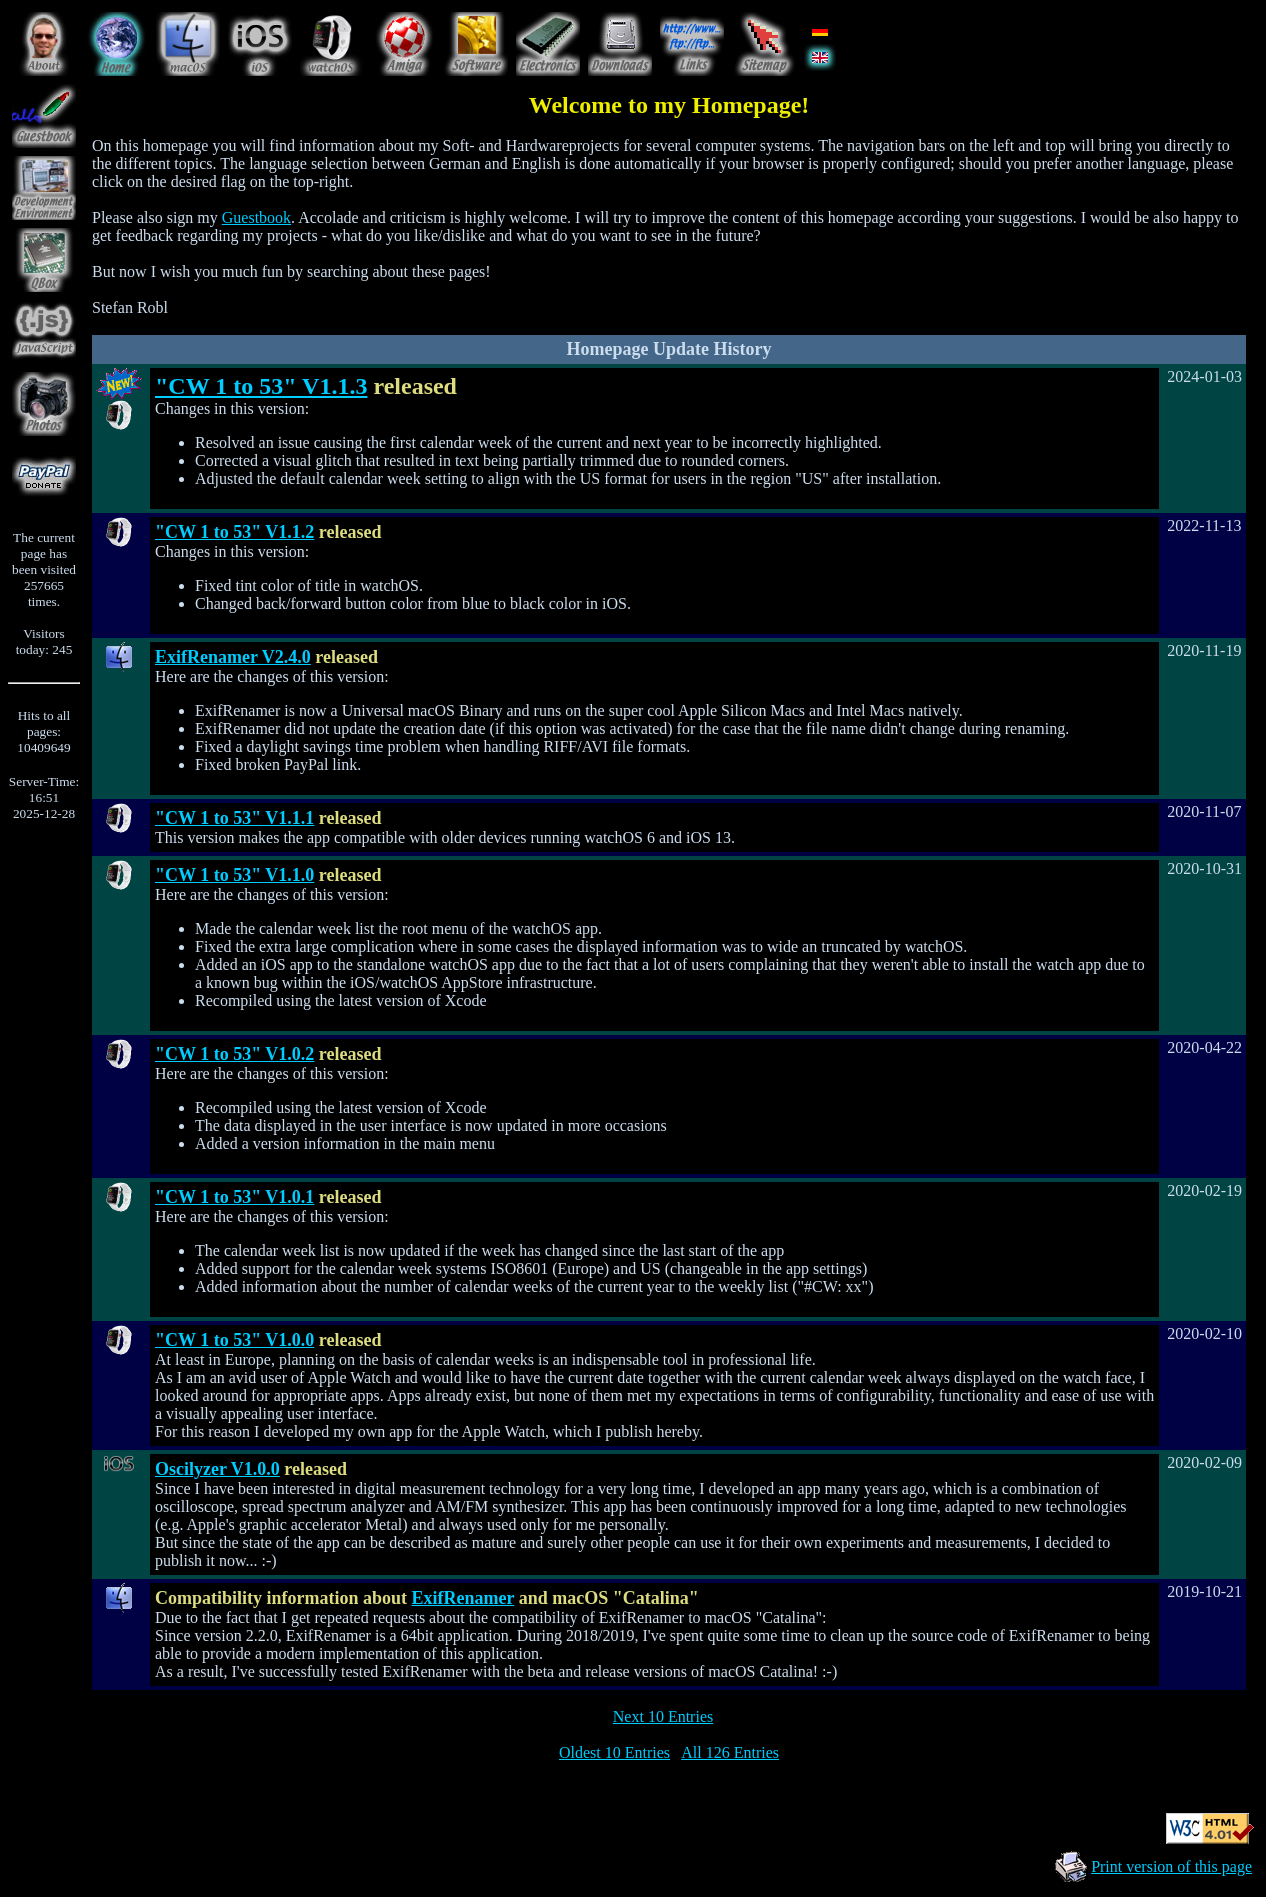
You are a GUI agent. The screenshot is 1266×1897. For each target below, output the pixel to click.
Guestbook (256, 217)
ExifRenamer (463, 1598)
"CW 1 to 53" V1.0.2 (234, 1054)
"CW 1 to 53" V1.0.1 (234, 1197)
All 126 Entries (730, 1752)
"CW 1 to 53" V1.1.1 (234, 818)
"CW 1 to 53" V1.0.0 (234, 1340)
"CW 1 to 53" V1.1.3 (261, 386)
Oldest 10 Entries (614, 1752)
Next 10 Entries (663, 1716)
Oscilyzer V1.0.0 (217, 1469)
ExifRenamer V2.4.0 (233, 657)
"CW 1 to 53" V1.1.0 (234, 875)
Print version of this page (1171, 1866)
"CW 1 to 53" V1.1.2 (234, 532)
